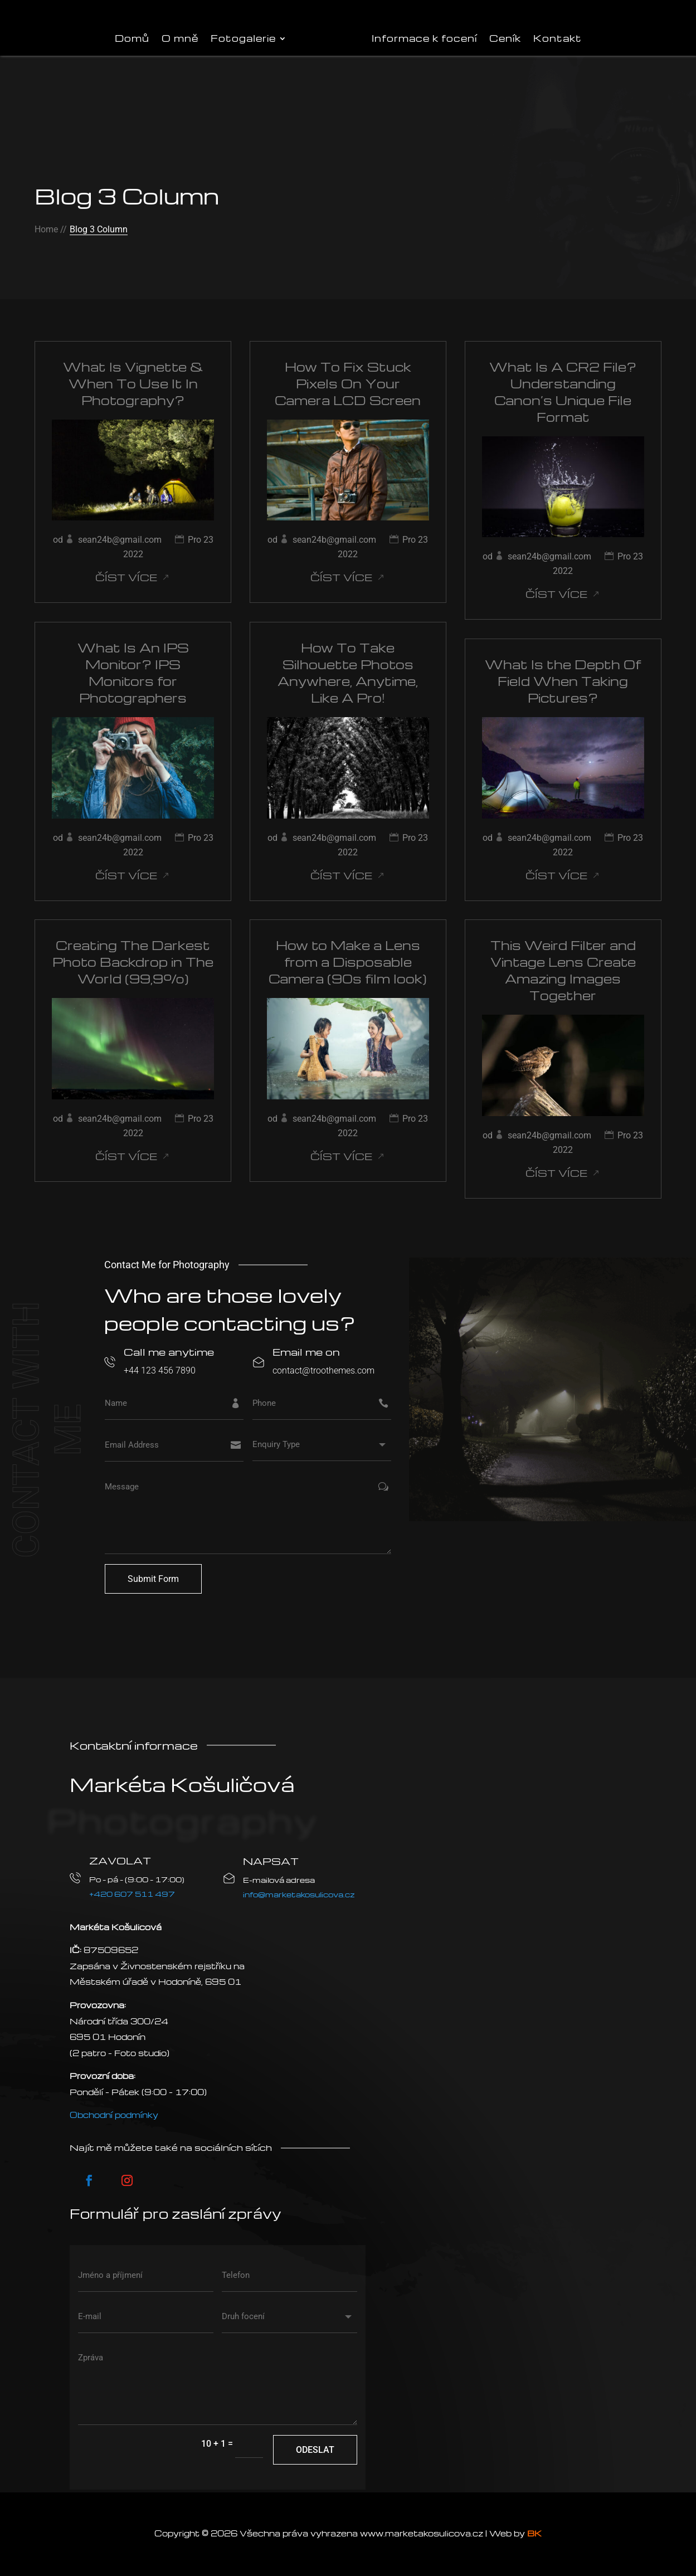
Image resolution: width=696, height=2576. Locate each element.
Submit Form (153, 1579)
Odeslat (315, 2449)
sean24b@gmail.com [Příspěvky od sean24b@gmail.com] (120, 539)
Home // (51, 229)
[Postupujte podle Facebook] (89, 2180)
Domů (132, 38)
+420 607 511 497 (132, 1893)
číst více (126, 577)
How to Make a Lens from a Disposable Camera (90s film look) (348, 961)
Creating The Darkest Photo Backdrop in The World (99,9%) (132, 961)
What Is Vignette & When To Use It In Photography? (133, 383)
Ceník (505, 38)
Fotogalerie (243, 38)
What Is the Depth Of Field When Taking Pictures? (563, 680)
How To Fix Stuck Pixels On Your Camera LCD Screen (348, 383)
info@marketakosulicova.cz (299, 1894)
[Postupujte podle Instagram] (127, 2180)
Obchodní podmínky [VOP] (114, 2115)
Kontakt (557, 38)
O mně (180, 38)
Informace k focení (424, 38)
